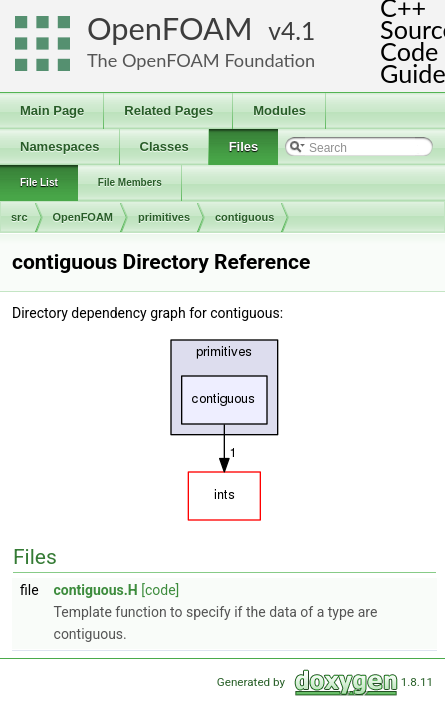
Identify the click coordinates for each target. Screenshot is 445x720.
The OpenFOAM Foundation (201, 60)
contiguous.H (96, 590)
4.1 (298, 30)
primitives (164, 217)
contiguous (244, 217)
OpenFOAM (170, 28)
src (19, 217)
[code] (160, 590)
